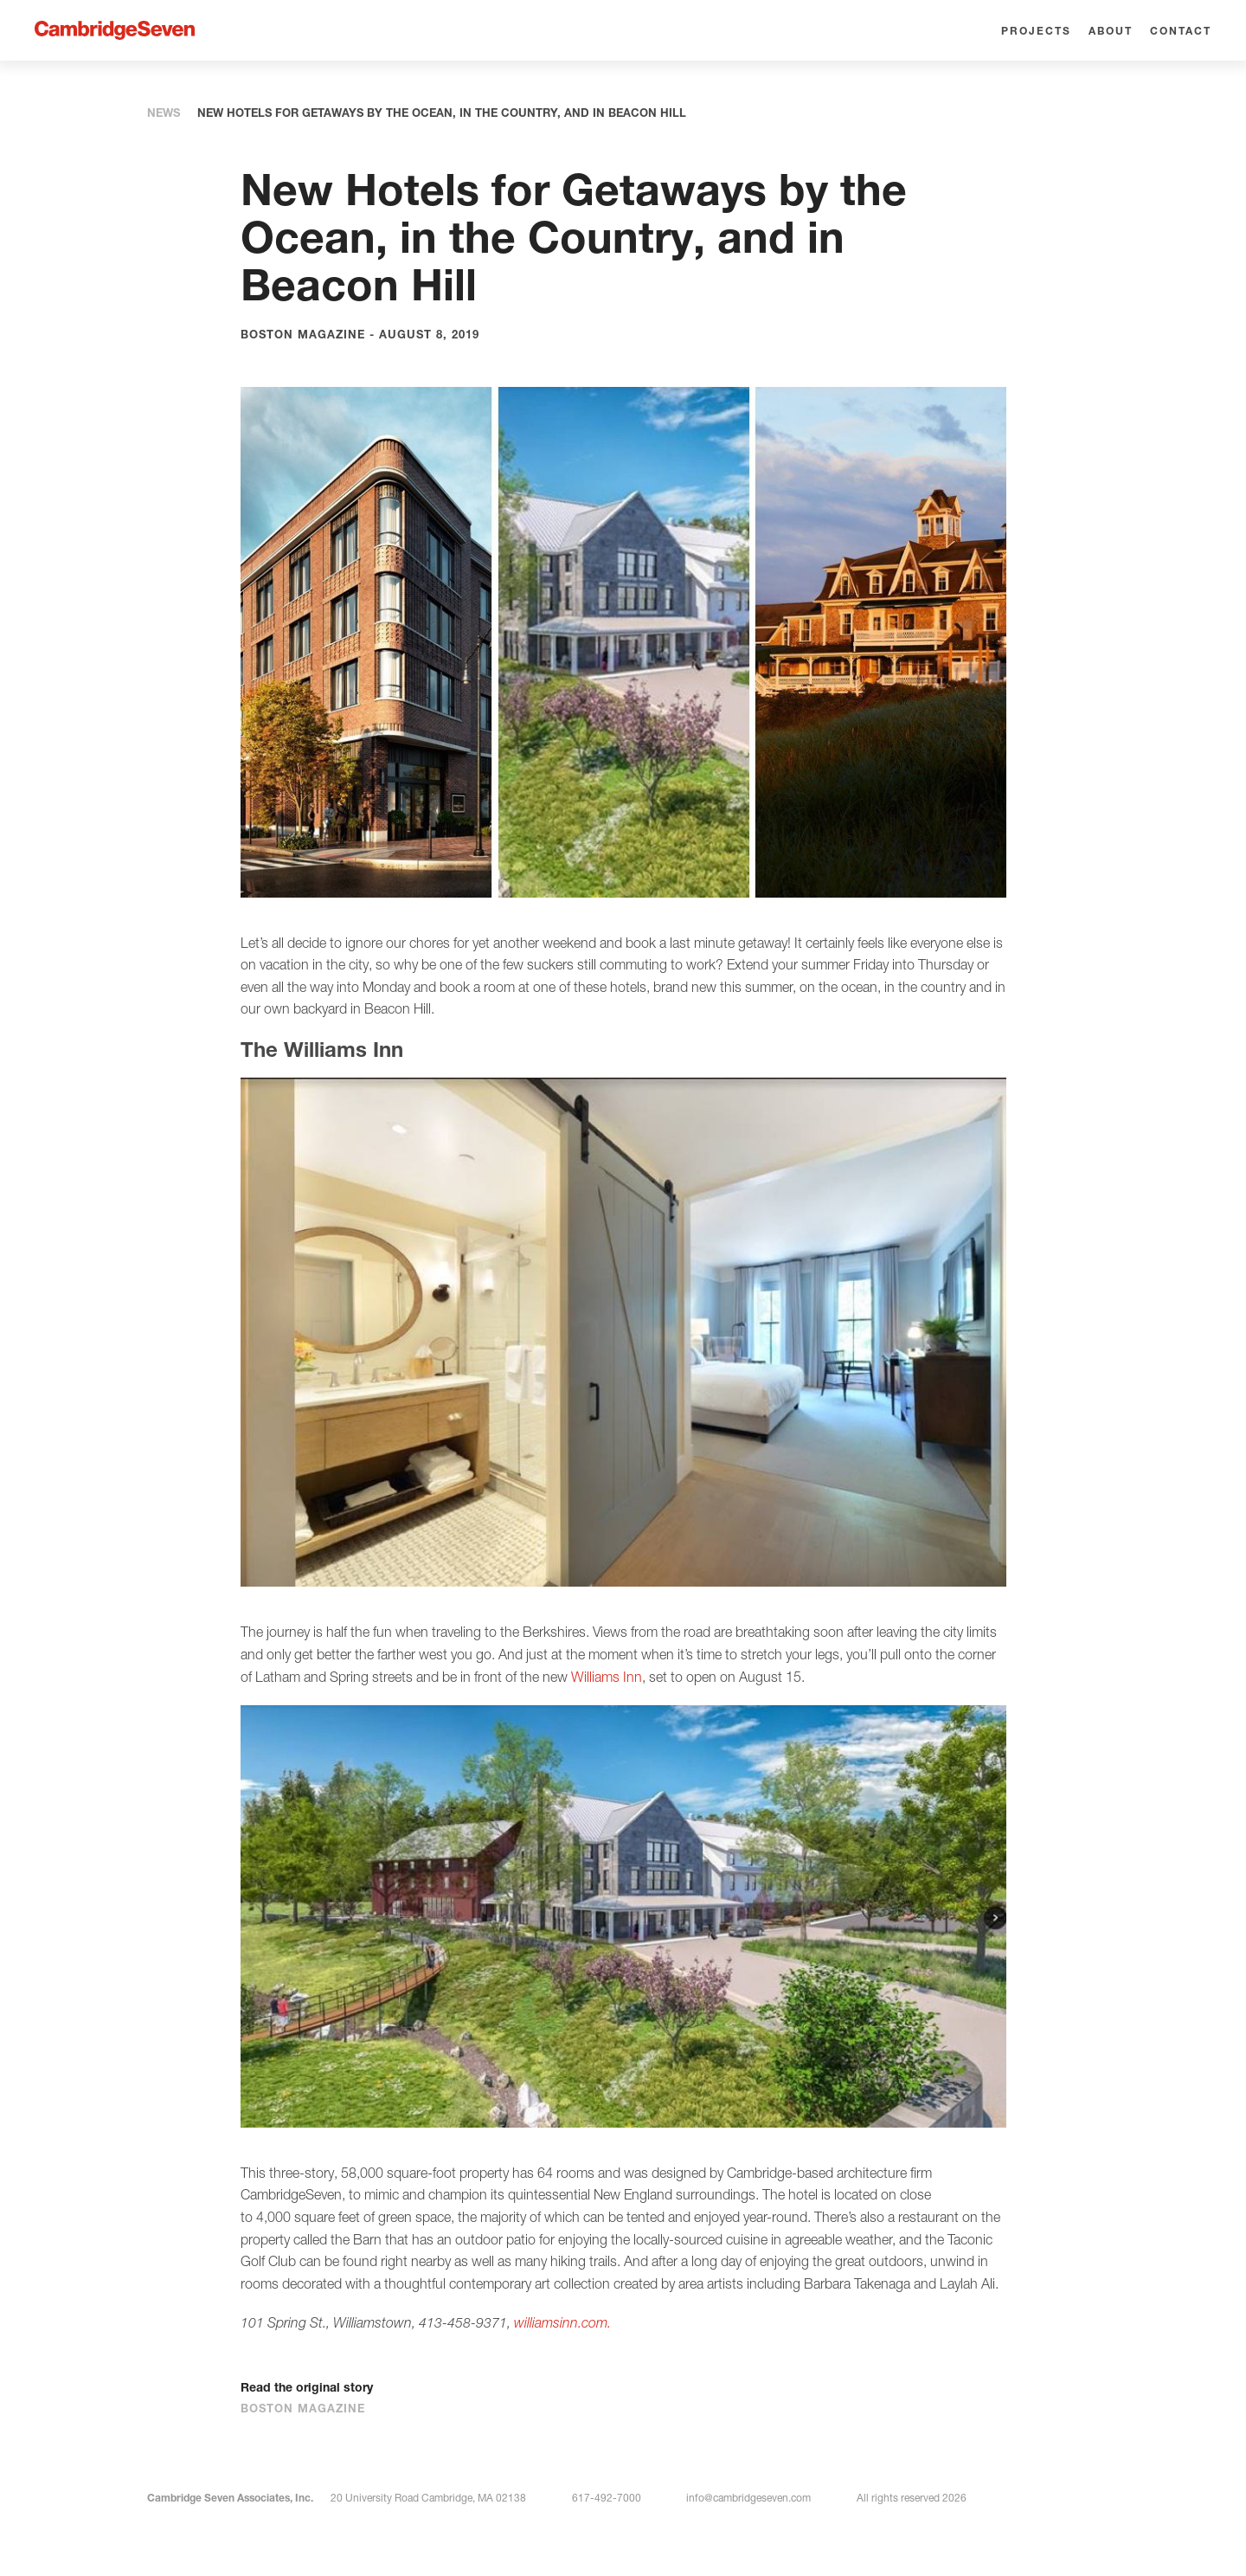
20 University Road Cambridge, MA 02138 (428, 2497)
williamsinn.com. (562, 2322)
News (163, 112)
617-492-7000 (606, 2497)
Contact (1180, 30)
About (1111, 30)
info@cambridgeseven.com (748, 2497)
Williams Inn (606, 1676)
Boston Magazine (311, 2408)
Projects (1036, 30)
